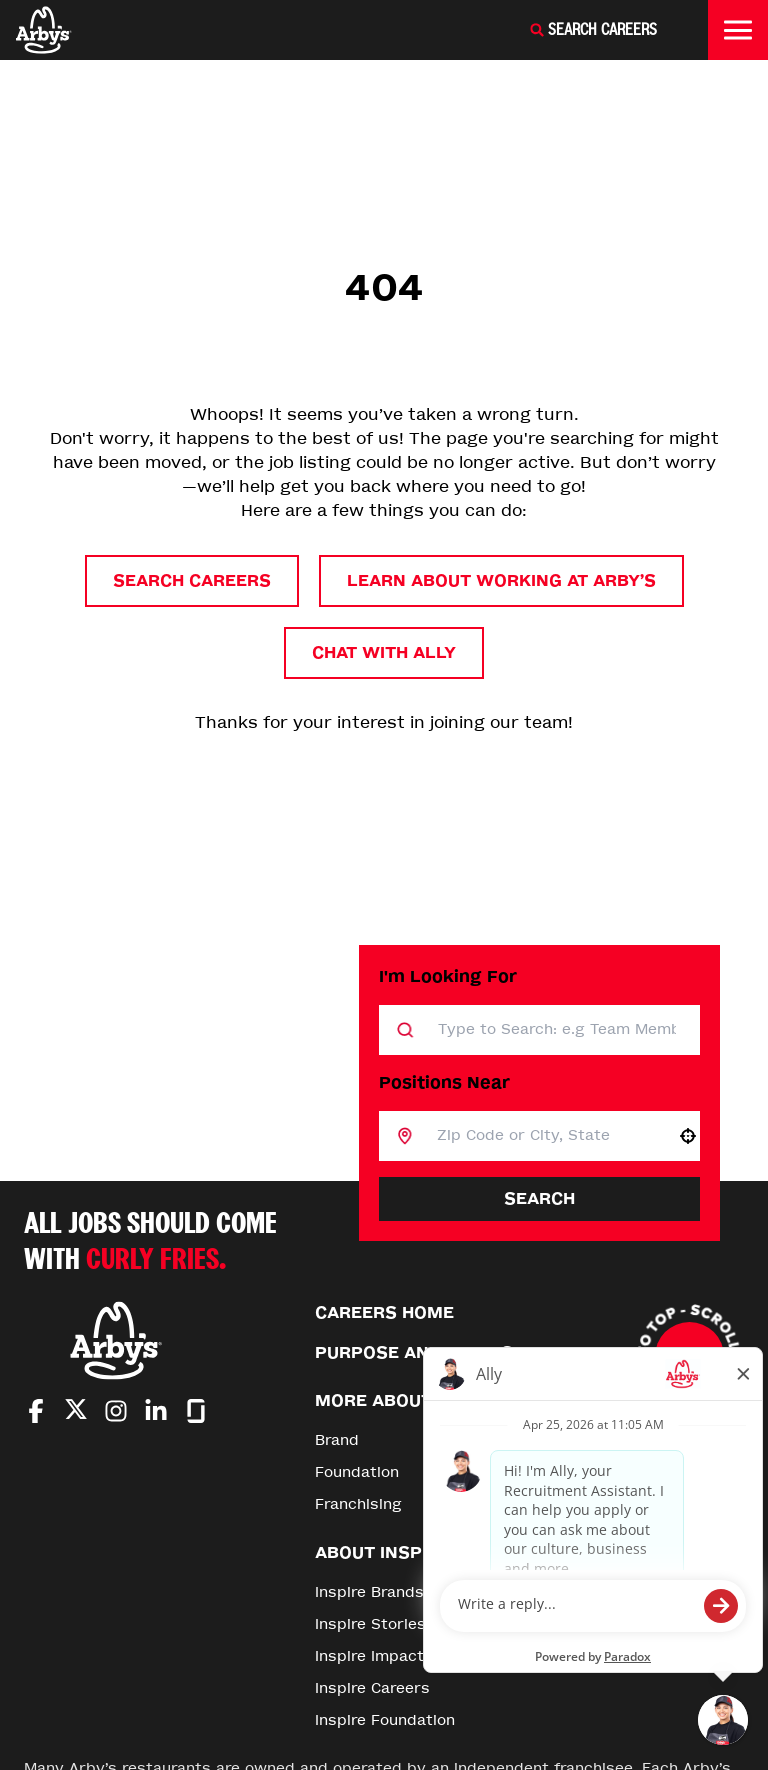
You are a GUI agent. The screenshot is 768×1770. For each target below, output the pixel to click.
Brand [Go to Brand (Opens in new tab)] (337, 1440)
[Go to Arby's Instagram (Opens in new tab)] (116, 1411)
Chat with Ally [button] (384, 652)
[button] (688, 1136)
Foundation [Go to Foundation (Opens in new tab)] (357, 1472)
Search (539, 1198)
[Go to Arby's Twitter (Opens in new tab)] (76, 1412)
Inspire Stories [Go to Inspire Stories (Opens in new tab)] (370, 1624)
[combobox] (544, 1136)
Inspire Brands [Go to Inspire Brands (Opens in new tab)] (369, 1592)
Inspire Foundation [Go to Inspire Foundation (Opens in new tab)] (385, 1720)
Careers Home (384, 1312)
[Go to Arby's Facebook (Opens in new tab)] (36, 1411)
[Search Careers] (593, 30)
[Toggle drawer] (738, 30)
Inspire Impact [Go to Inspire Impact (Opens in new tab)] (369, 1656)
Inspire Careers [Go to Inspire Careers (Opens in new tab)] (372, 1688)
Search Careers (192, 580)
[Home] (44, 30)
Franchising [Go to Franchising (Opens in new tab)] (358, 1504)
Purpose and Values (414, 1352)
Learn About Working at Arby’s (501, 580)
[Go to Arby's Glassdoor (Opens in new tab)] (196, 1411)
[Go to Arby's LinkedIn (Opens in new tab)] (156, 1411)
